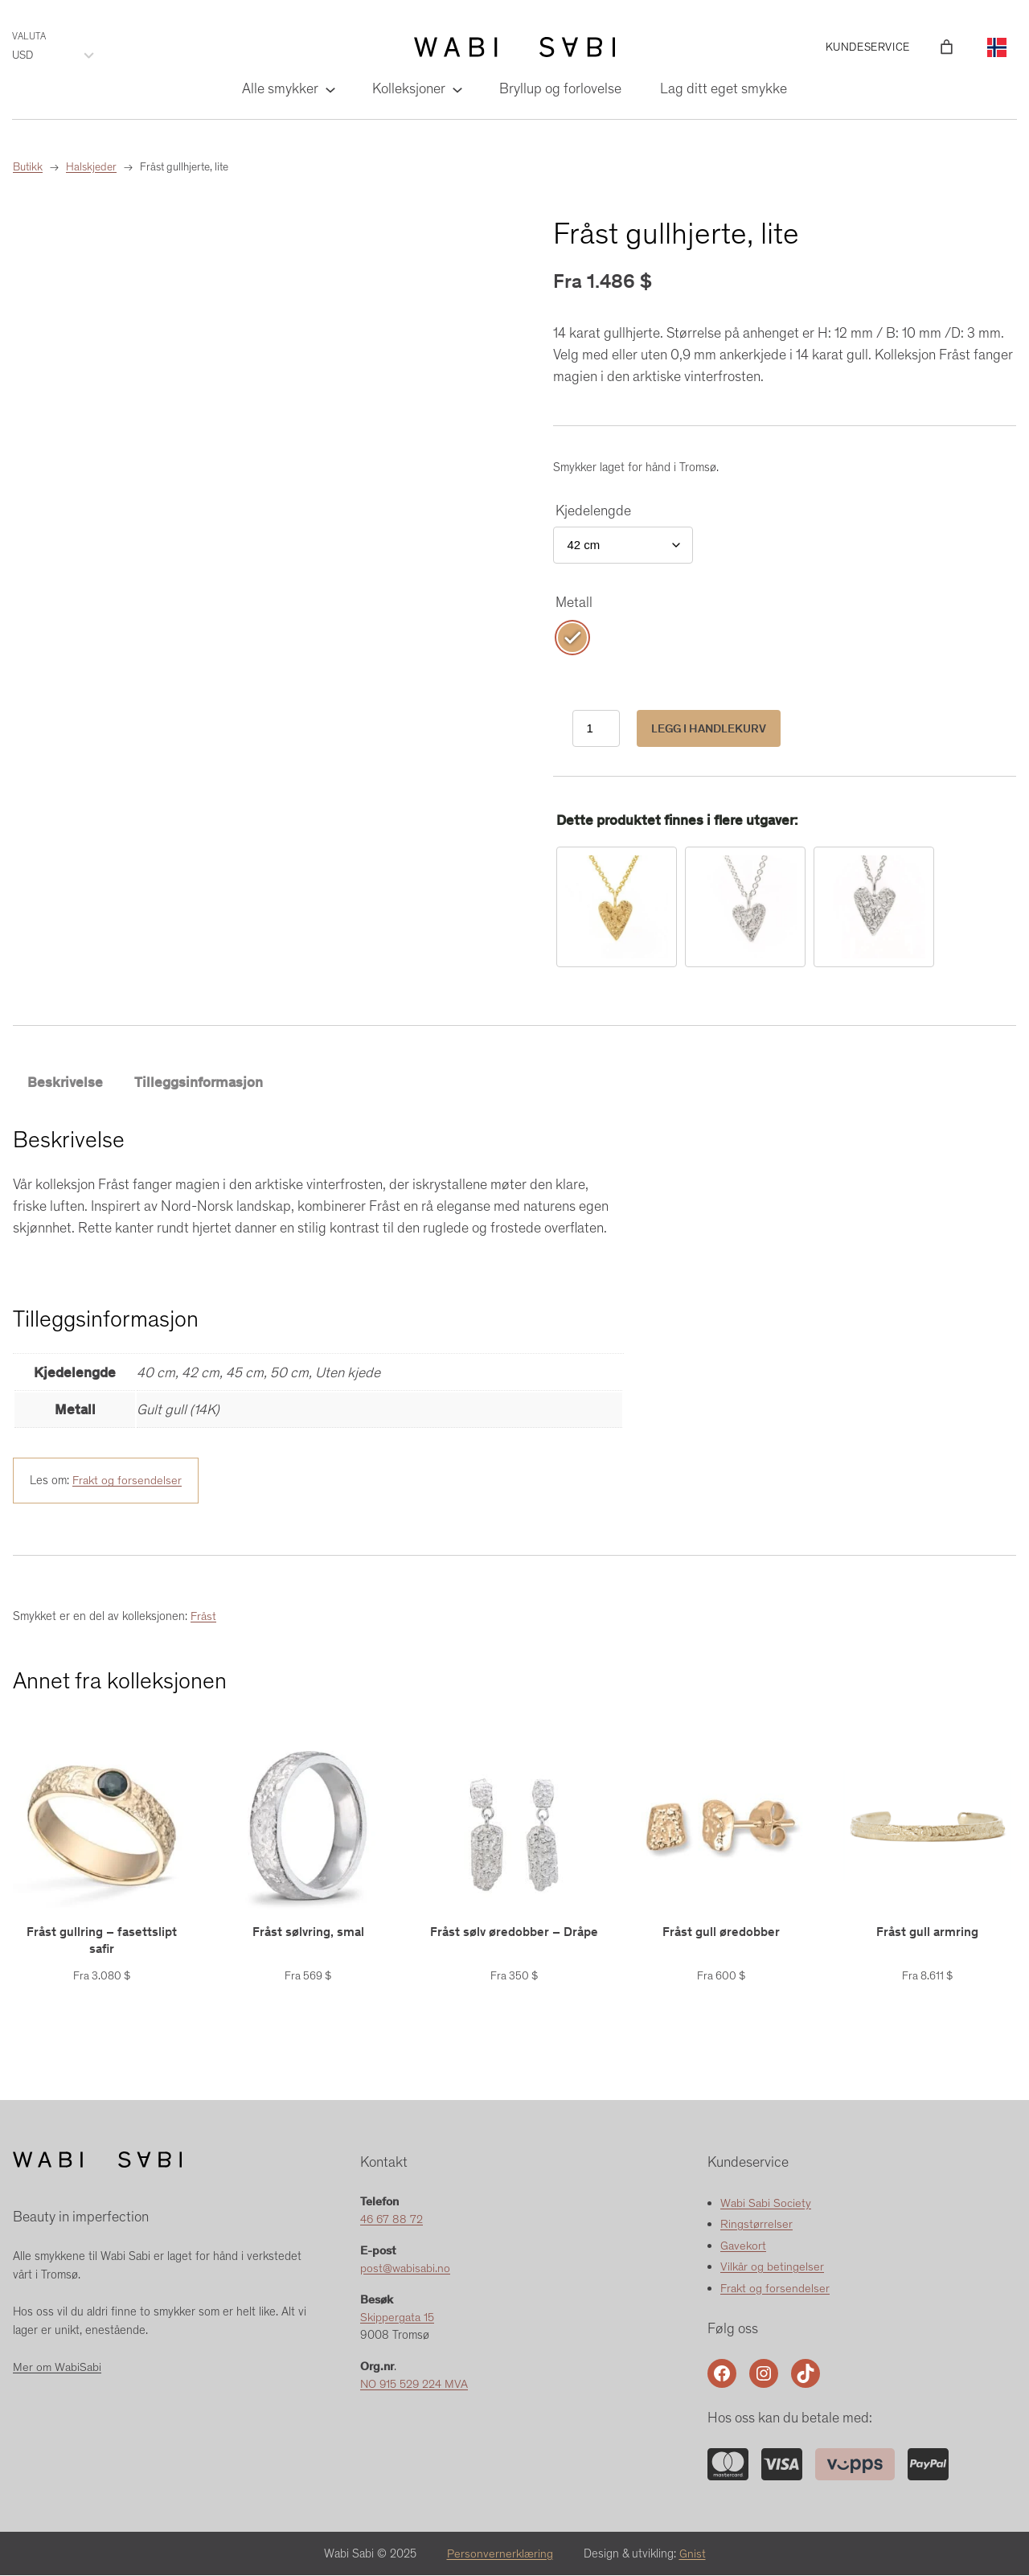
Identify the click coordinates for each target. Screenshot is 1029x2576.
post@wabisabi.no (405, 2269)
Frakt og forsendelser (127, 1481)
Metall (573, 602)
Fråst (203, 1617)
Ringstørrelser (756, 2224)
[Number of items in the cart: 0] (946, 47)
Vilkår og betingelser (772, 2267)
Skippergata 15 (397, 2318)
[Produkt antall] (596, 729)
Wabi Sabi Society (765, 2203)
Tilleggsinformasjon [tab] (199, 1082)
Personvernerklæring (500, 2554)
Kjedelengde (593, 510)
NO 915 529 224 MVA (415, 2384)
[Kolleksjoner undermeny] (456, 88)
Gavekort (743, 2245)
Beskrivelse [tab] (65, 1082)
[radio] (572, 637)
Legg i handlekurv (708, 728)
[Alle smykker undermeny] (329, 88)
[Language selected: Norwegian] (997, 46)
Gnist (692, 2554)
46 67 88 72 (392, 2220)
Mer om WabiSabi (57, 2368)
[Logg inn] (922, 46)
